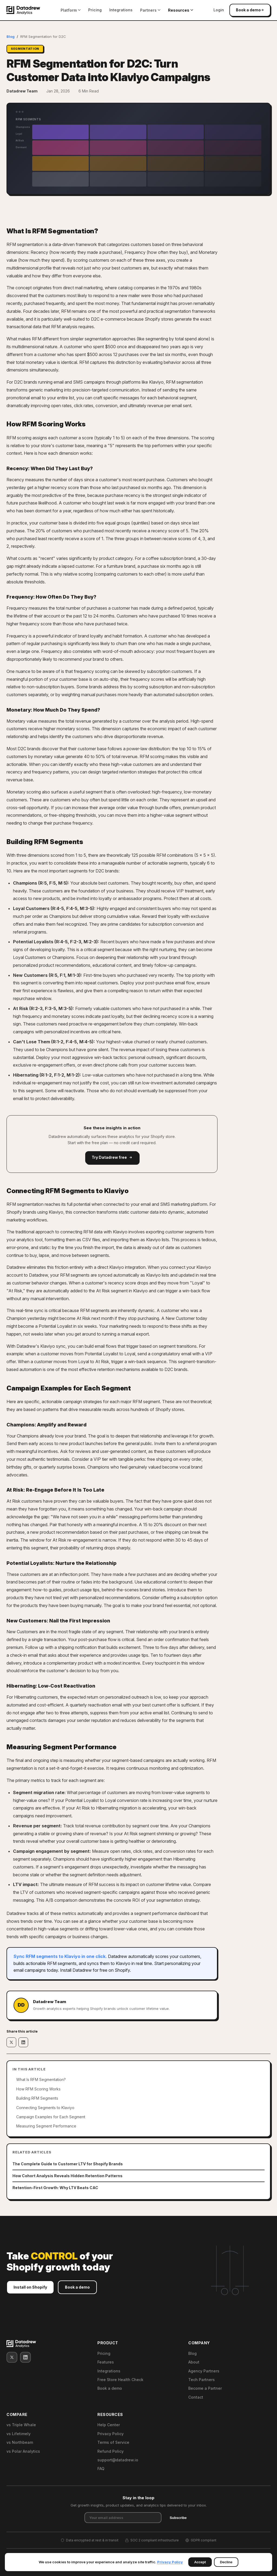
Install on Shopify (30, 2288)
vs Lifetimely (18, 2433)
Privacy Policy (110, 2433)
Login (218, 10)
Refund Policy (110, 2451)
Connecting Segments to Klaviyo (45, 2107)
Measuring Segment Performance (46, 2126)
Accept (200, 2562)
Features (105, 2362)
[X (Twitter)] (11, 2357)
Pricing (95, 10)
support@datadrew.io (117, 2460)
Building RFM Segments (37, 2098)
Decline (226, 2562)
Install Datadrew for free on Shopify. (95, 1970)
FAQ (100, 2468)
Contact (195, 2397)
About (193, 2362)
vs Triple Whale (21, 2424)
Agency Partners (203, 2371)
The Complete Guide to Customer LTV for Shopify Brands (67, 2164)
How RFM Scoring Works (38, 2089)
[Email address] (122, 2517)
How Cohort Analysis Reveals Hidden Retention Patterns (67, 2175)
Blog (10, 36)
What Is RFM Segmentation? (41, 2079)
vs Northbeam (19, 2442)
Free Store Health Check (120, 2379)
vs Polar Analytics (23, 2451)
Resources (180, 10)
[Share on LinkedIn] (23, 2042)
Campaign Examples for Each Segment (50, 2116)
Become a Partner (205, 2388)
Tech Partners (201, 2379)
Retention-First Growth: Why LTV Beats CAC (55, 2187)
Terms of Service (113, 2442)
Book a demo (250, 10)
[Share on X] (11, 2042)
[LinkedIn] (25, 2357)
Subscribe (178, 2518)
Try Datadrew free (112, 1157)
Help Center (108, 2424)
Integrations (121, 10)
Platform (71, 10)
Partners (150, 10)
